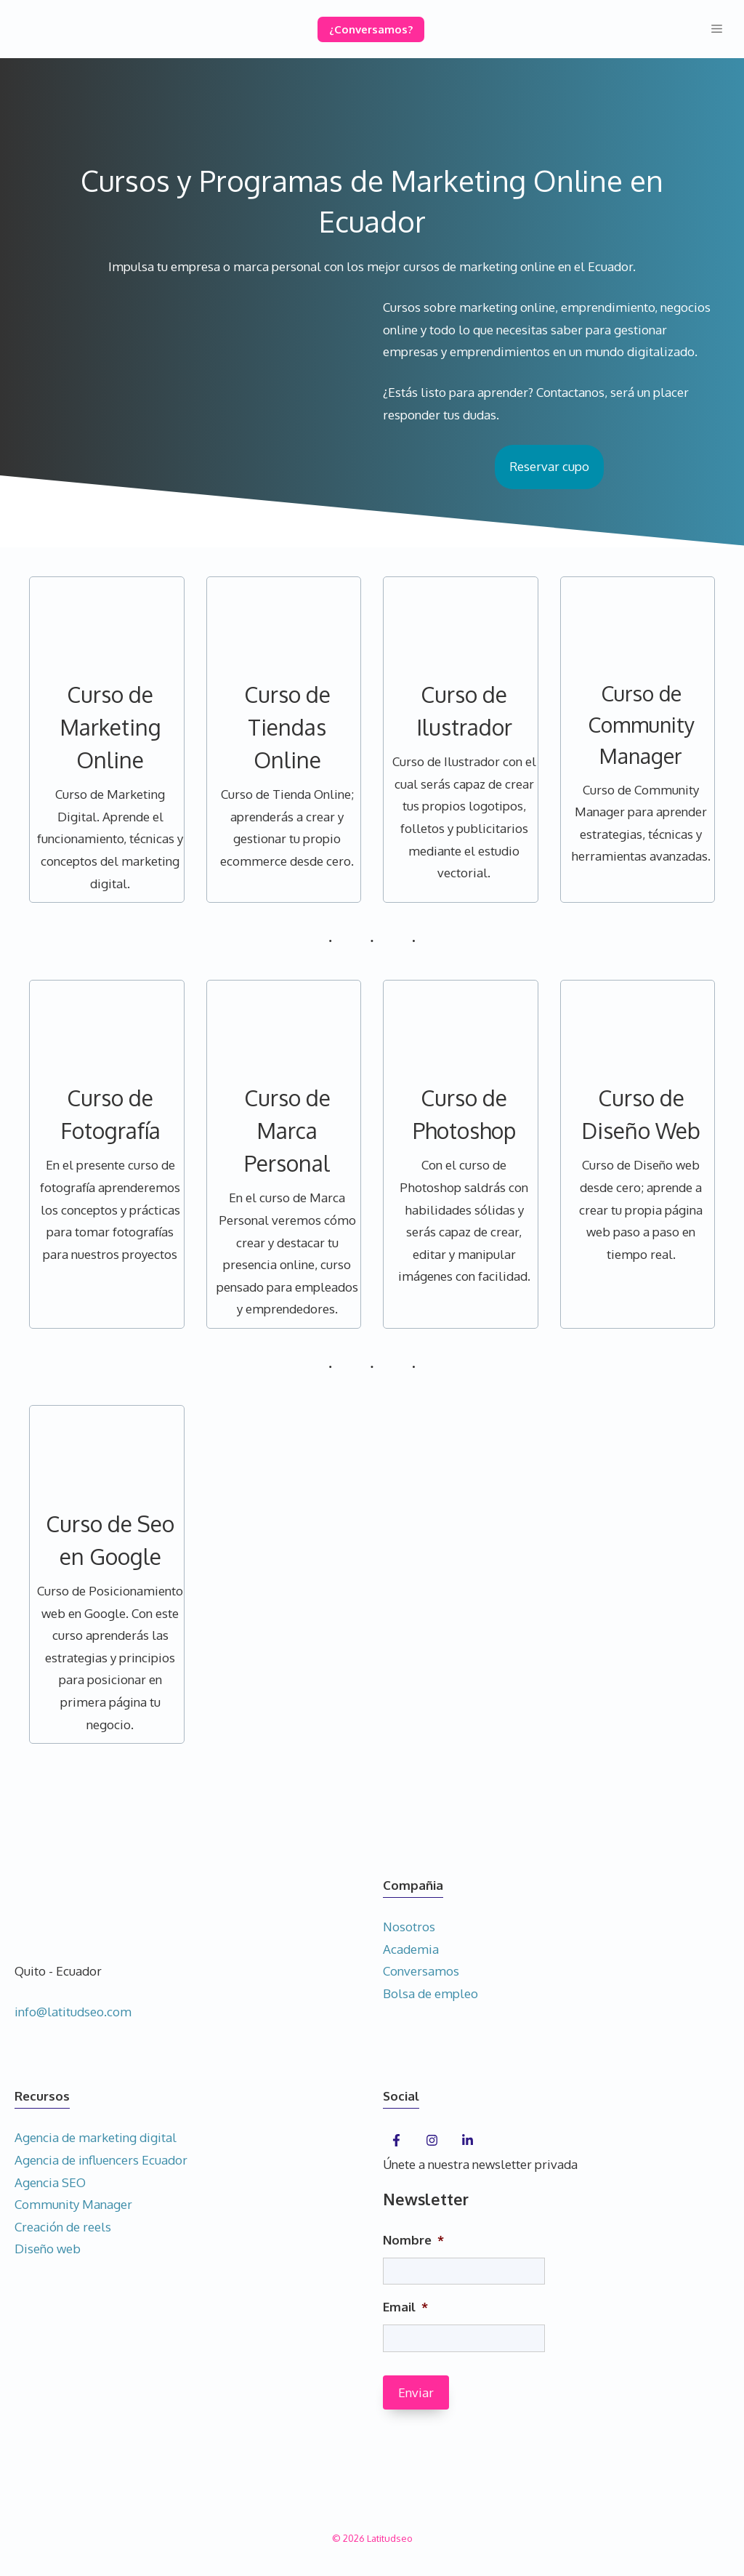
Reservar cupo (549, 466)
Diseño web (48, 2248)
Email (405, 2306)
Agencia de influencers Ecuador (101, 2160)
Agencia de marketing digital (96, 2137)
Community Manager (73, 2204)
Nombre (413, 2239)
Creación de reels (63, 2226)
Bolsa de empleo (430, 1993)
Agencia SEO (50, 2182)
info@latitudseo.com (73, 2011)
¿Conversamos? (371, 29)
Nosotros (409, 1926)
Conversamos (421, 1971)
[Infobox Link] (110, 740)
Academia (411, 1949)
